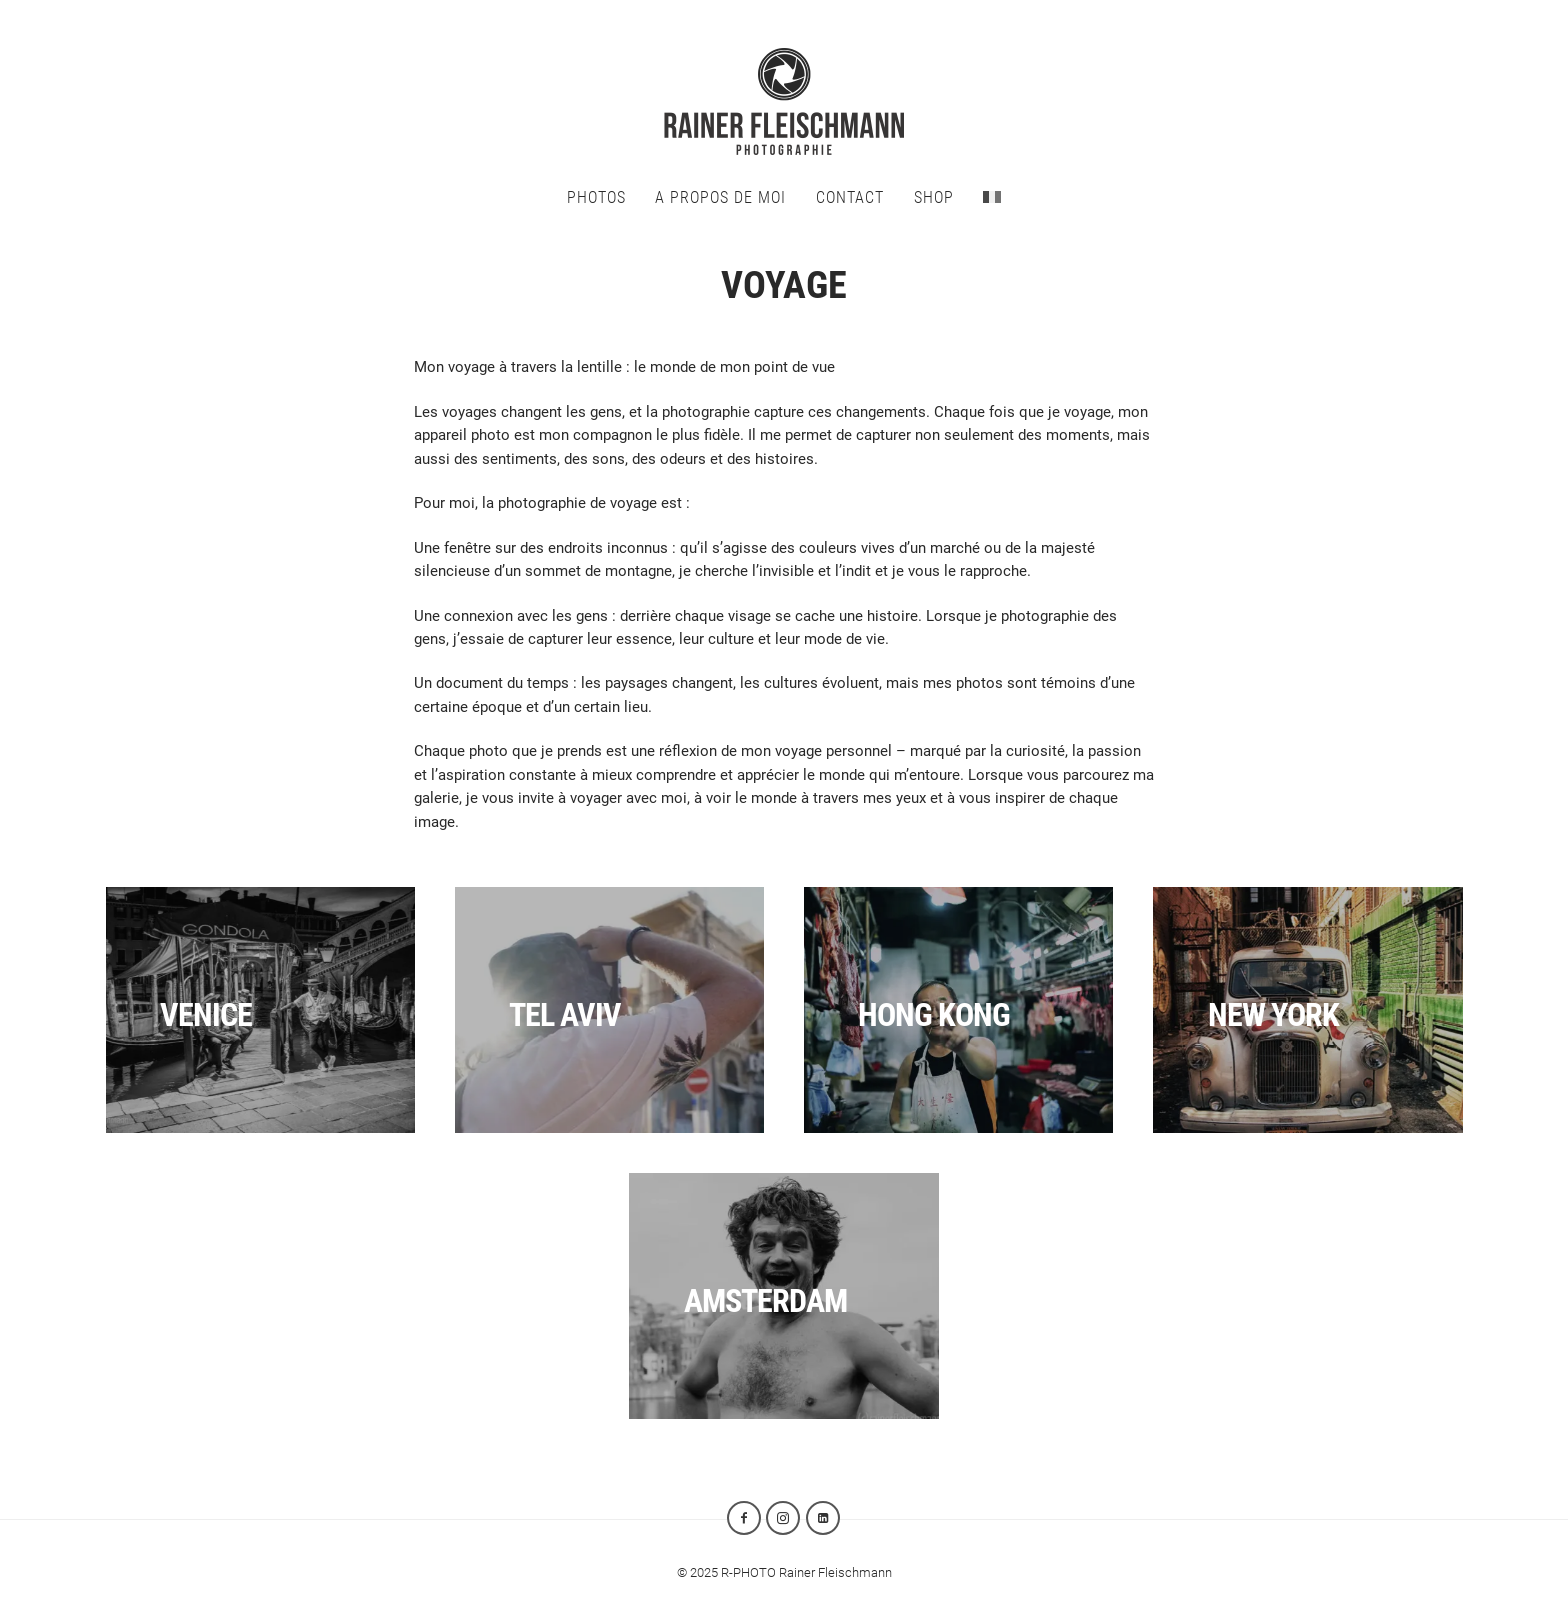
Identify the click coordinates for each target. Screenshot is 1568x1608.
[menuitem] (992, 197)
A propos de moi (720, 197)
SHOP (934, 197)
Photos (596, 197)
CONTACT (850, 197)
